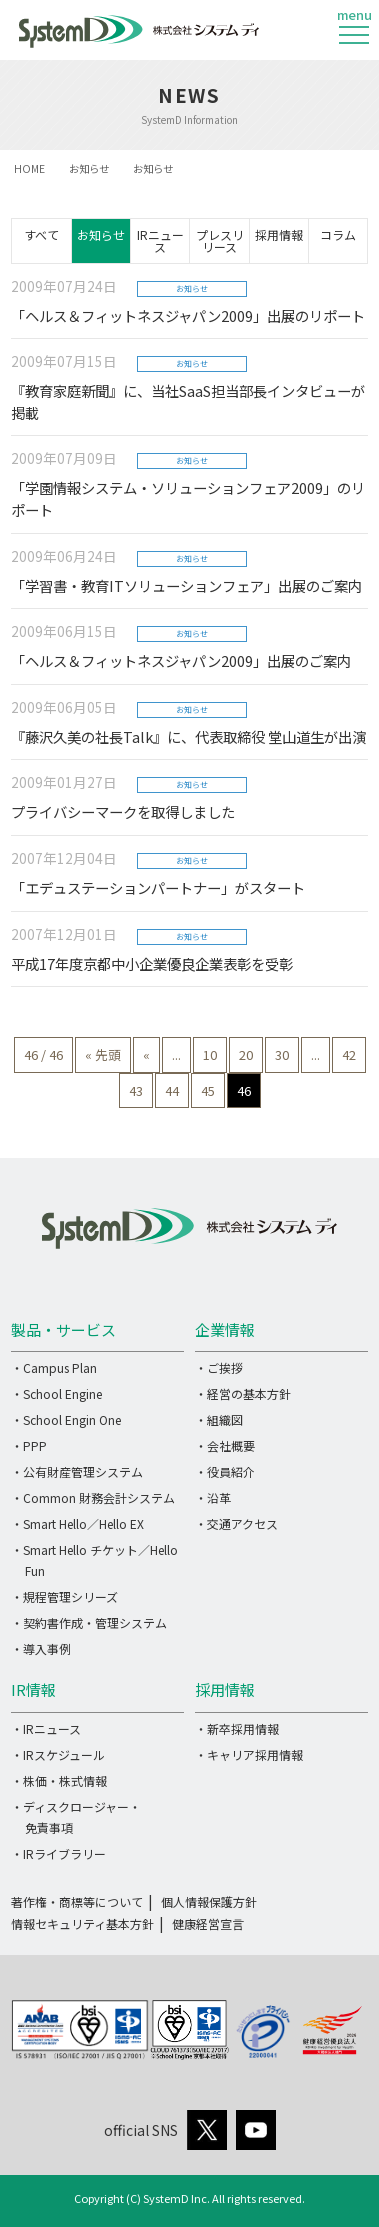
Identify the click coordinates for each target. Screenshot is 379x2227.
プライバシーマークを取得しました (123, 811)
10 (210, 1054)
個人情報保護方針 (209, 1901)
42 (349, 1054)
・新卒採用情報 (237, 1728)
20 (246, 1054)
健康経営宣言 (208, 1923)
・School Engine (56, 1393)
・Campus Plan (54, 1367)
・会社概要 (225, 1445)
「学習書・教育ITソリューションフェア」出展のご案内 (186, 585)
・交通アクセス (236, 1523)
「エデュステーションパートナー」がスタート (158, 887)
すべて (41, 234)
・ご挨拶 (219, 1367)
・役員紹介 (225, 1471)
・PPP (29, 1445)
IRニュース (160, 240)
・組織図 (219, 1419)
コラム (338, 234)
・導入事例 (41, 1648)
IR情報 (33, 1689)
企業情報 (225, 1329)
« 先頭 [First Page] (103, 1054)
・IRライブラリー (58, 1853)
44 (172, 1090)
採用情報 (279, 234)
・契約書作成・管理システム (89, 1622)
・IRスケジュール (58, 1754)
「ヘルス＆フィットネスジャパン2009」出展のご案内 (181, 660)
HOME (29, 168)
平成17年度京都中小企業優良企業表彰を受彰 (152, 963)
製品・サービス (63, 1329)
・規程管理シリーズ (64, 1596)
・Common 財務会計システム (93, 1497)
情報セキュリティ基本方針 (82, 1923)
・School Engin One (66, 1419)
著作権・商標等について (77, 1901)
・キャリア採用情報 (249, 1754)
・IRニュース (46, 1728)
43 (136, 1090)
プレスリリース (220, 240)
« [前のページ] (146, 1054)
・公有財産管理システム (77, 1471)
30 (282, 1054)
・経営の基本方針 (243, 1393)
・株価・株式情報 (59, 1780)
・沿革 (213, 1497)
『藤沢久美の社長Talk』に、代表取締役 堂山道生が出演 (188, 736)
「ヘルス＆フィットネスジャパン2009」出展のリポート (188, 315)
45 (208, 1090)
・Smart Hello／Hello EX (77, 1523)
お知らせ (89, 168)
